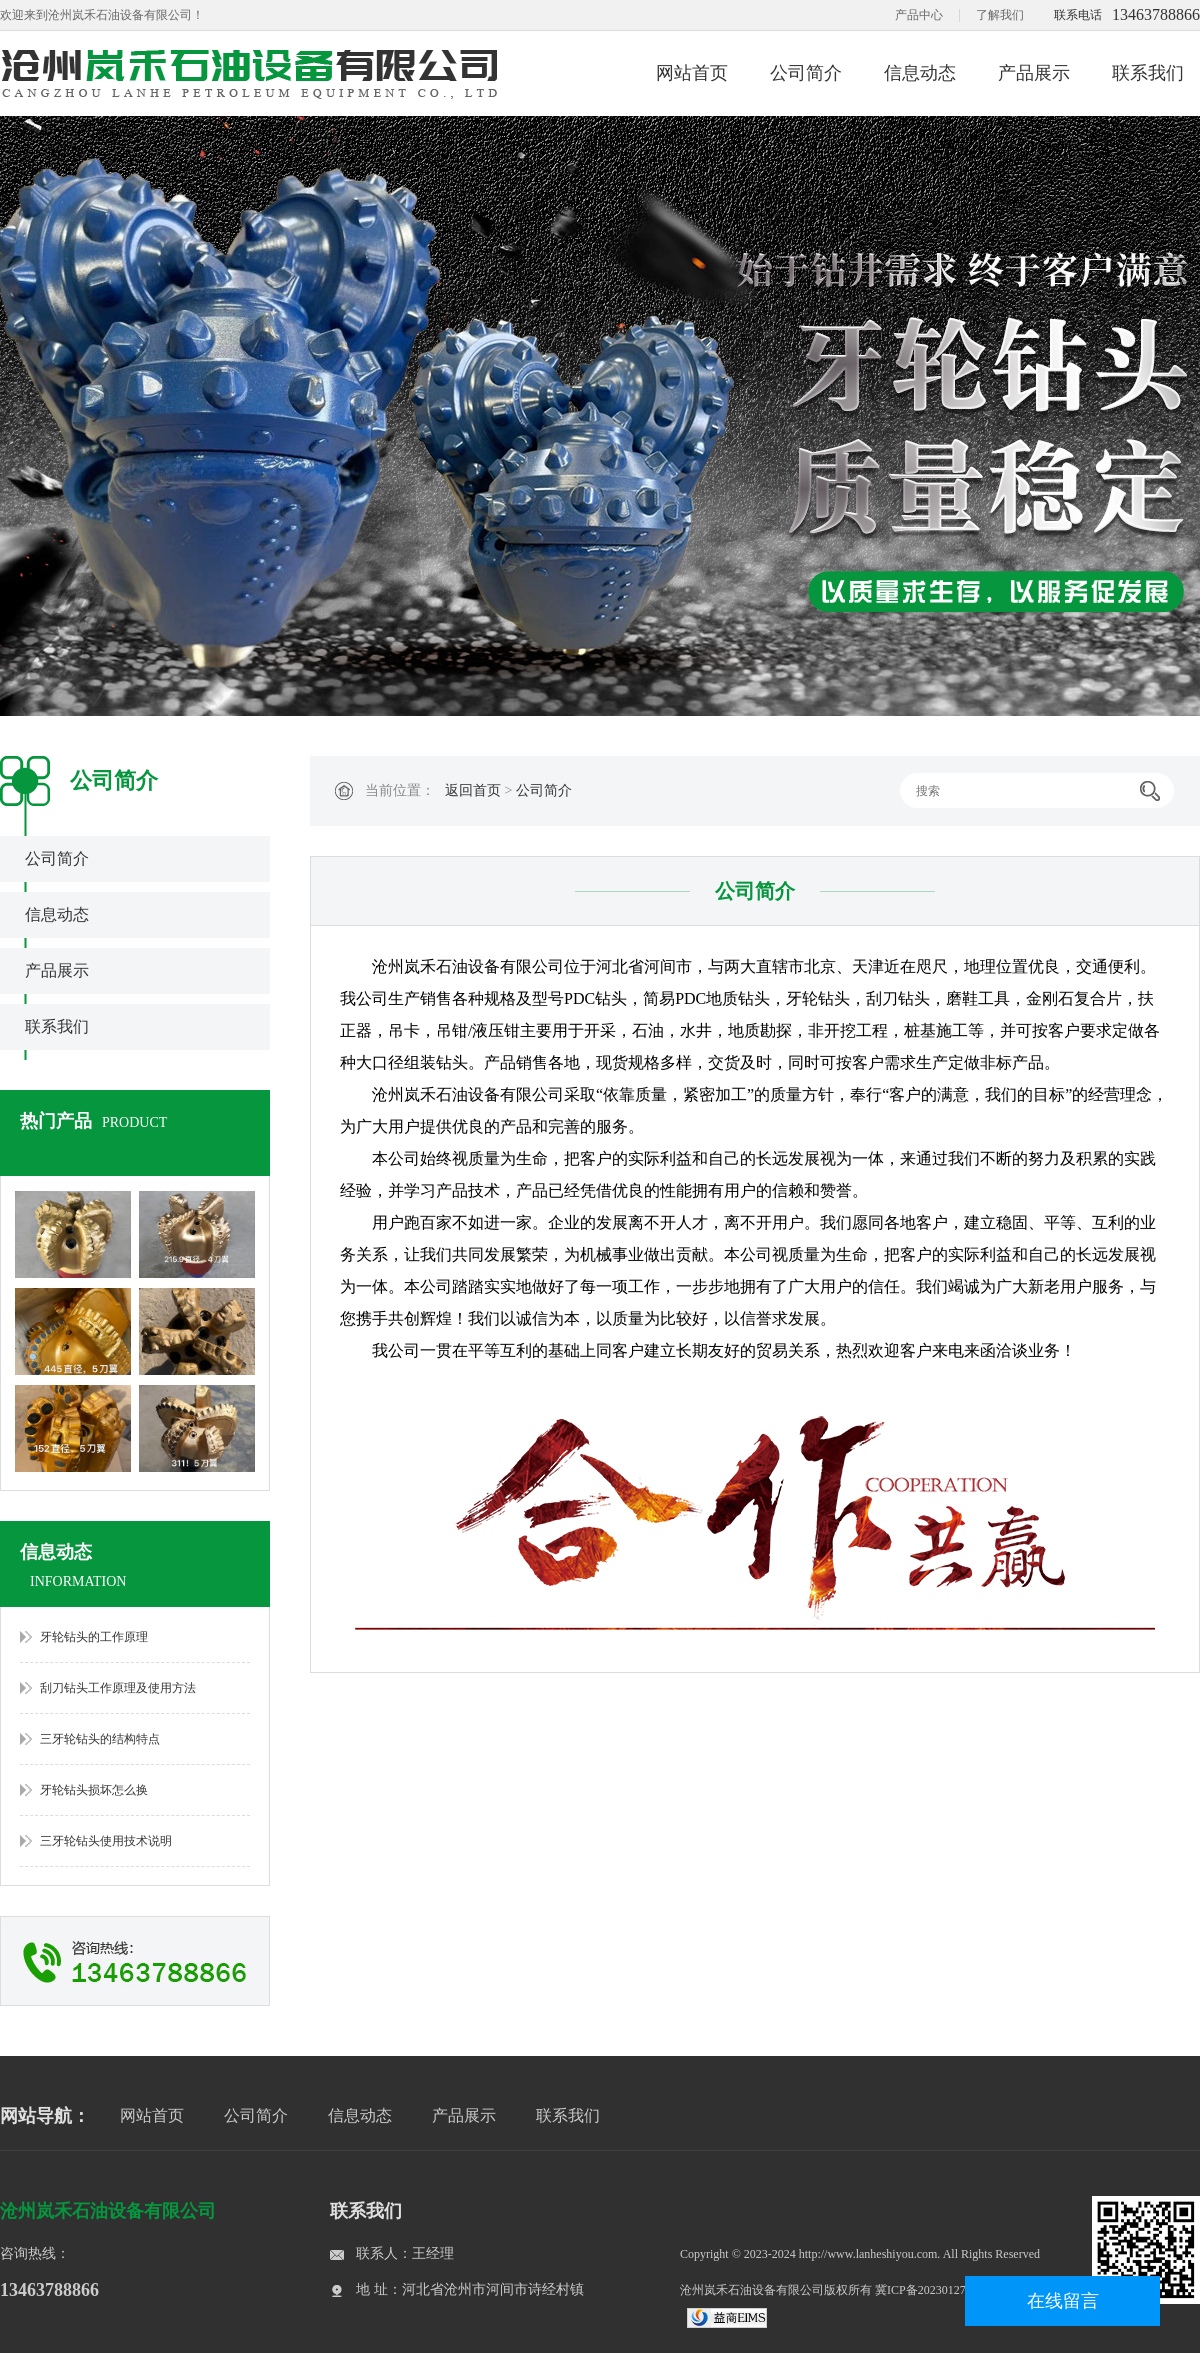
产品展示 (1034, 73)
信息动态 (920, 73)
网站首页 (692, 73)
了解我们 (1000, 15)
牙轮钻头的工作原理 (94, 1637)
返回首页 (473, 790)
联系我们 (1148, 73)
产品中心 (919, 15)
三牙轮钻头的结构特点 (100, 1739)
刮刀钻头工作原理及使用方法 (118, 1688)
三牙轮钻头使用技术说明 (106, 1841)
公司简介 (806, 73)
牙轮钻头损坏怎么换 (94, 1790)
